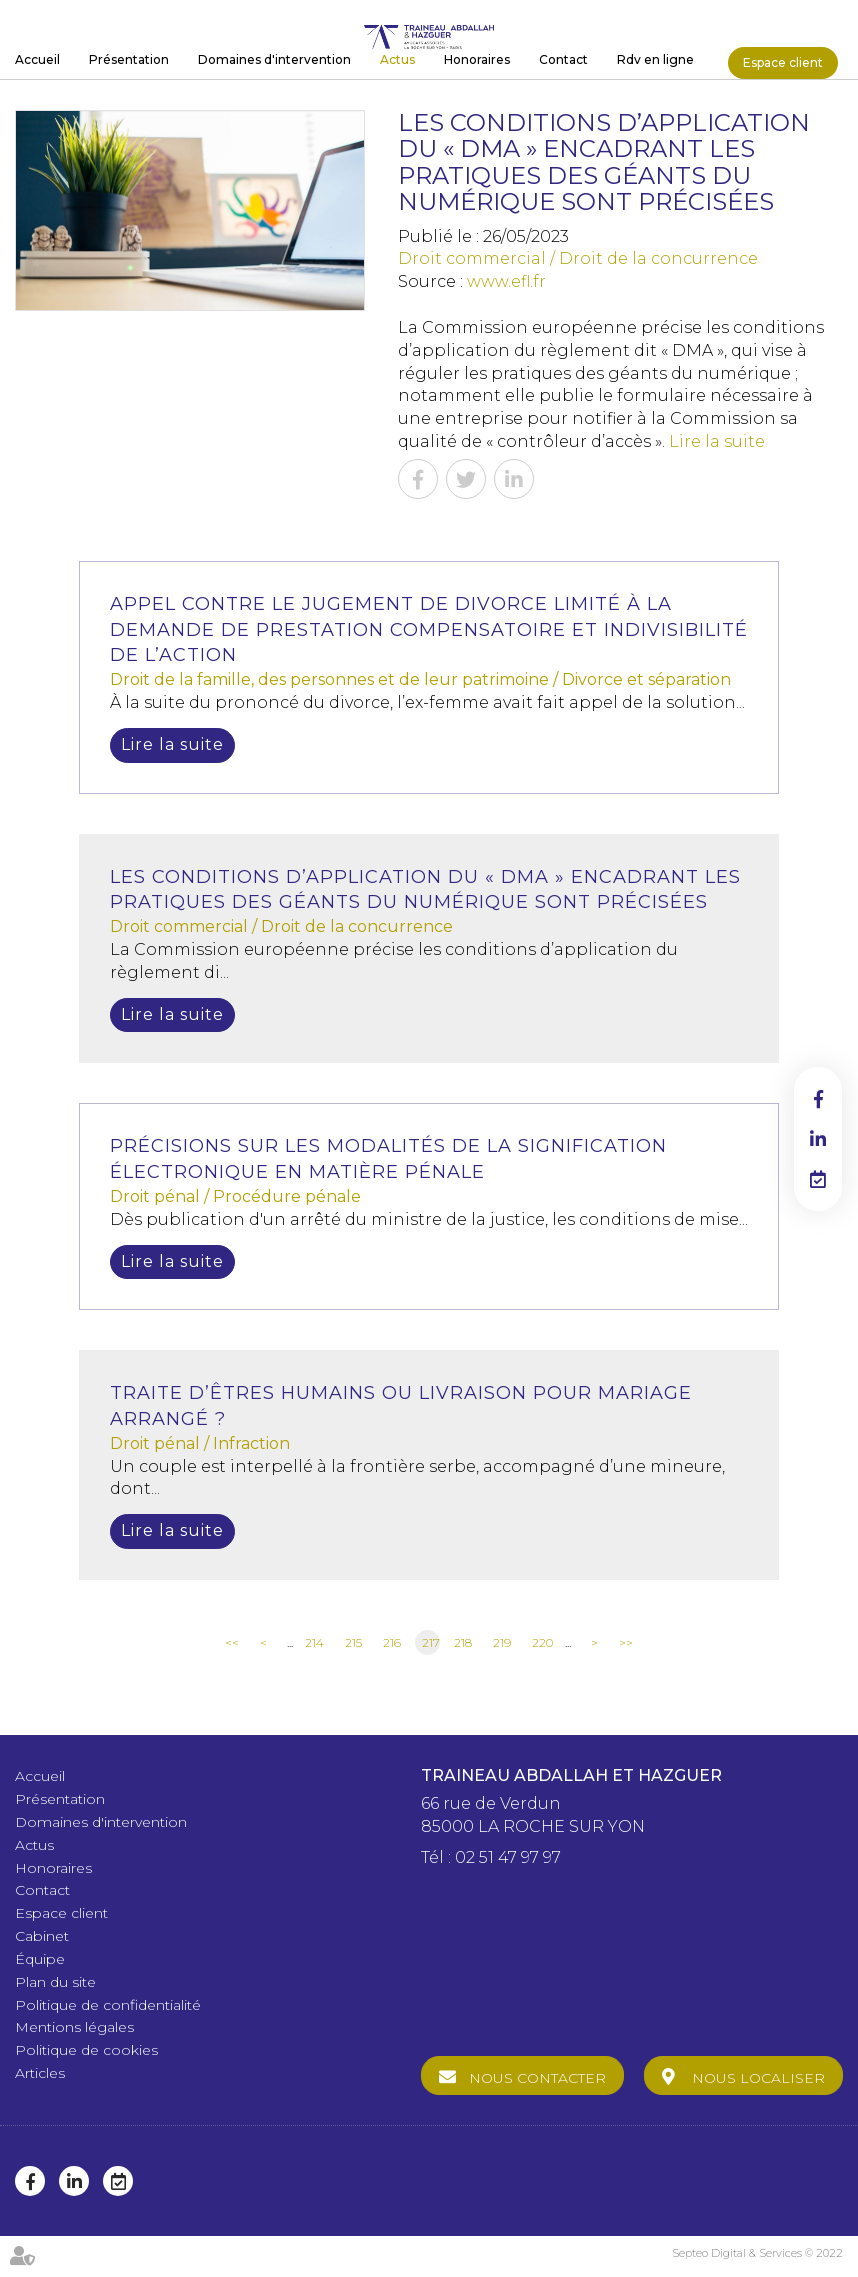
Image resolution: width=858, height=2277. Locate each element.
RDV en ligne (818, 1179)
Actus (397, 59)
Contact (563, 59)
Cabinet (42, 1936)
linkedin (818, 1139)
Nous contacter (537, 2078)
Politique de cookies (86, 2050)
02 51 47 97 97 (508, 1857)
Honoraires (477, 59)
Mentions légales (74, 2027)
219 (502, 1642)
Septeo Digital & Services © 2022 (757, 2253)
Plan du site (55, 1982)
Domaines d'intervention (274, 59)
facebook (818, 1099)
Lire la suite (717, 441)
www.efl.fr (506, 281)
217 (431, 1642)
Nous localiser (758, 2078)
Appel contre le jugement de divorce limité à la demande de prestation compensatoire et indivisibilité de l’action (429, 629)
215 (353, 1642)
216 (392, 1642)
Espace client (783, 62)
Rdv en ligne (655, 59)
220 (542, 1642)
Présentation (129, 59)
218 (463, 1642)
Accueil (37, 59)
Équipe (40, 1959)
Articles (40, 2073)
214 (314, 1642)
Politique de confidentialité (108, 2005)
